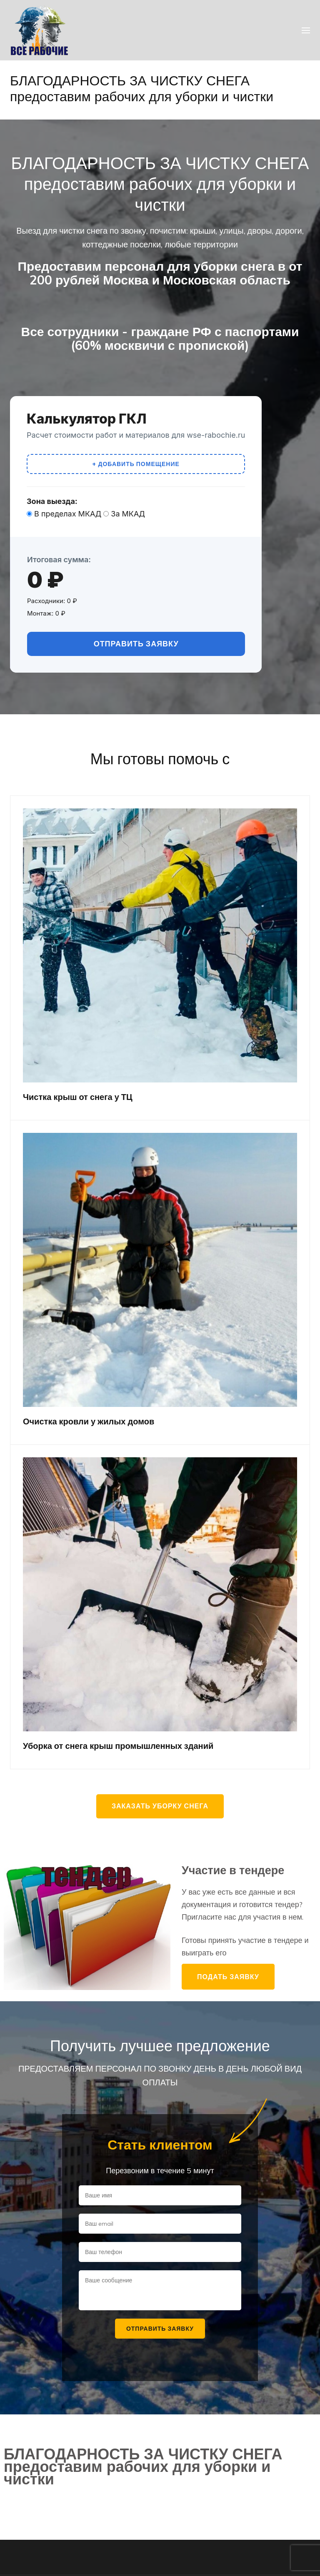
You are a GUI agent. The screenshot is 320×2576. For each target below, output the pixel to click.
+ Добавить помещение (135, 464)
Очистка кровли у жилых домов (88, 1421)
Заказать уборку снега (160, 1806)
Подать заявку (228, 1977)
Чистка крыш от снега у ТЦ (77, 1097)
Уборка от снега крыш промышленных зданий (118, 1746)
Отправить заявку (136, 643)
